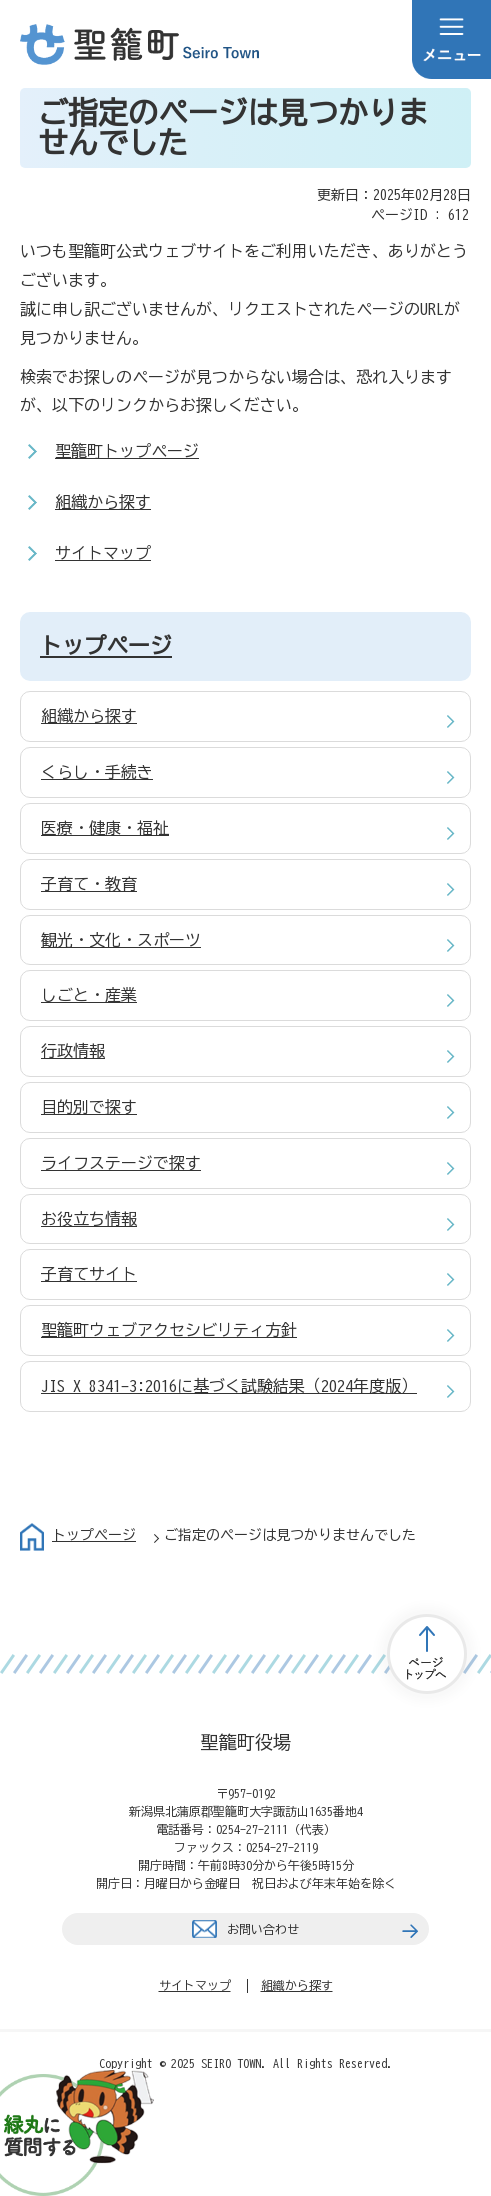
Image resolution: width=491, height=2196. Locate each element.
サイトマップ (103, 553)
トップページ (106, 646)
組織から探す (103, 502)
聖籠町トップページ (127, 451)
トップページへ (427, 1654)
